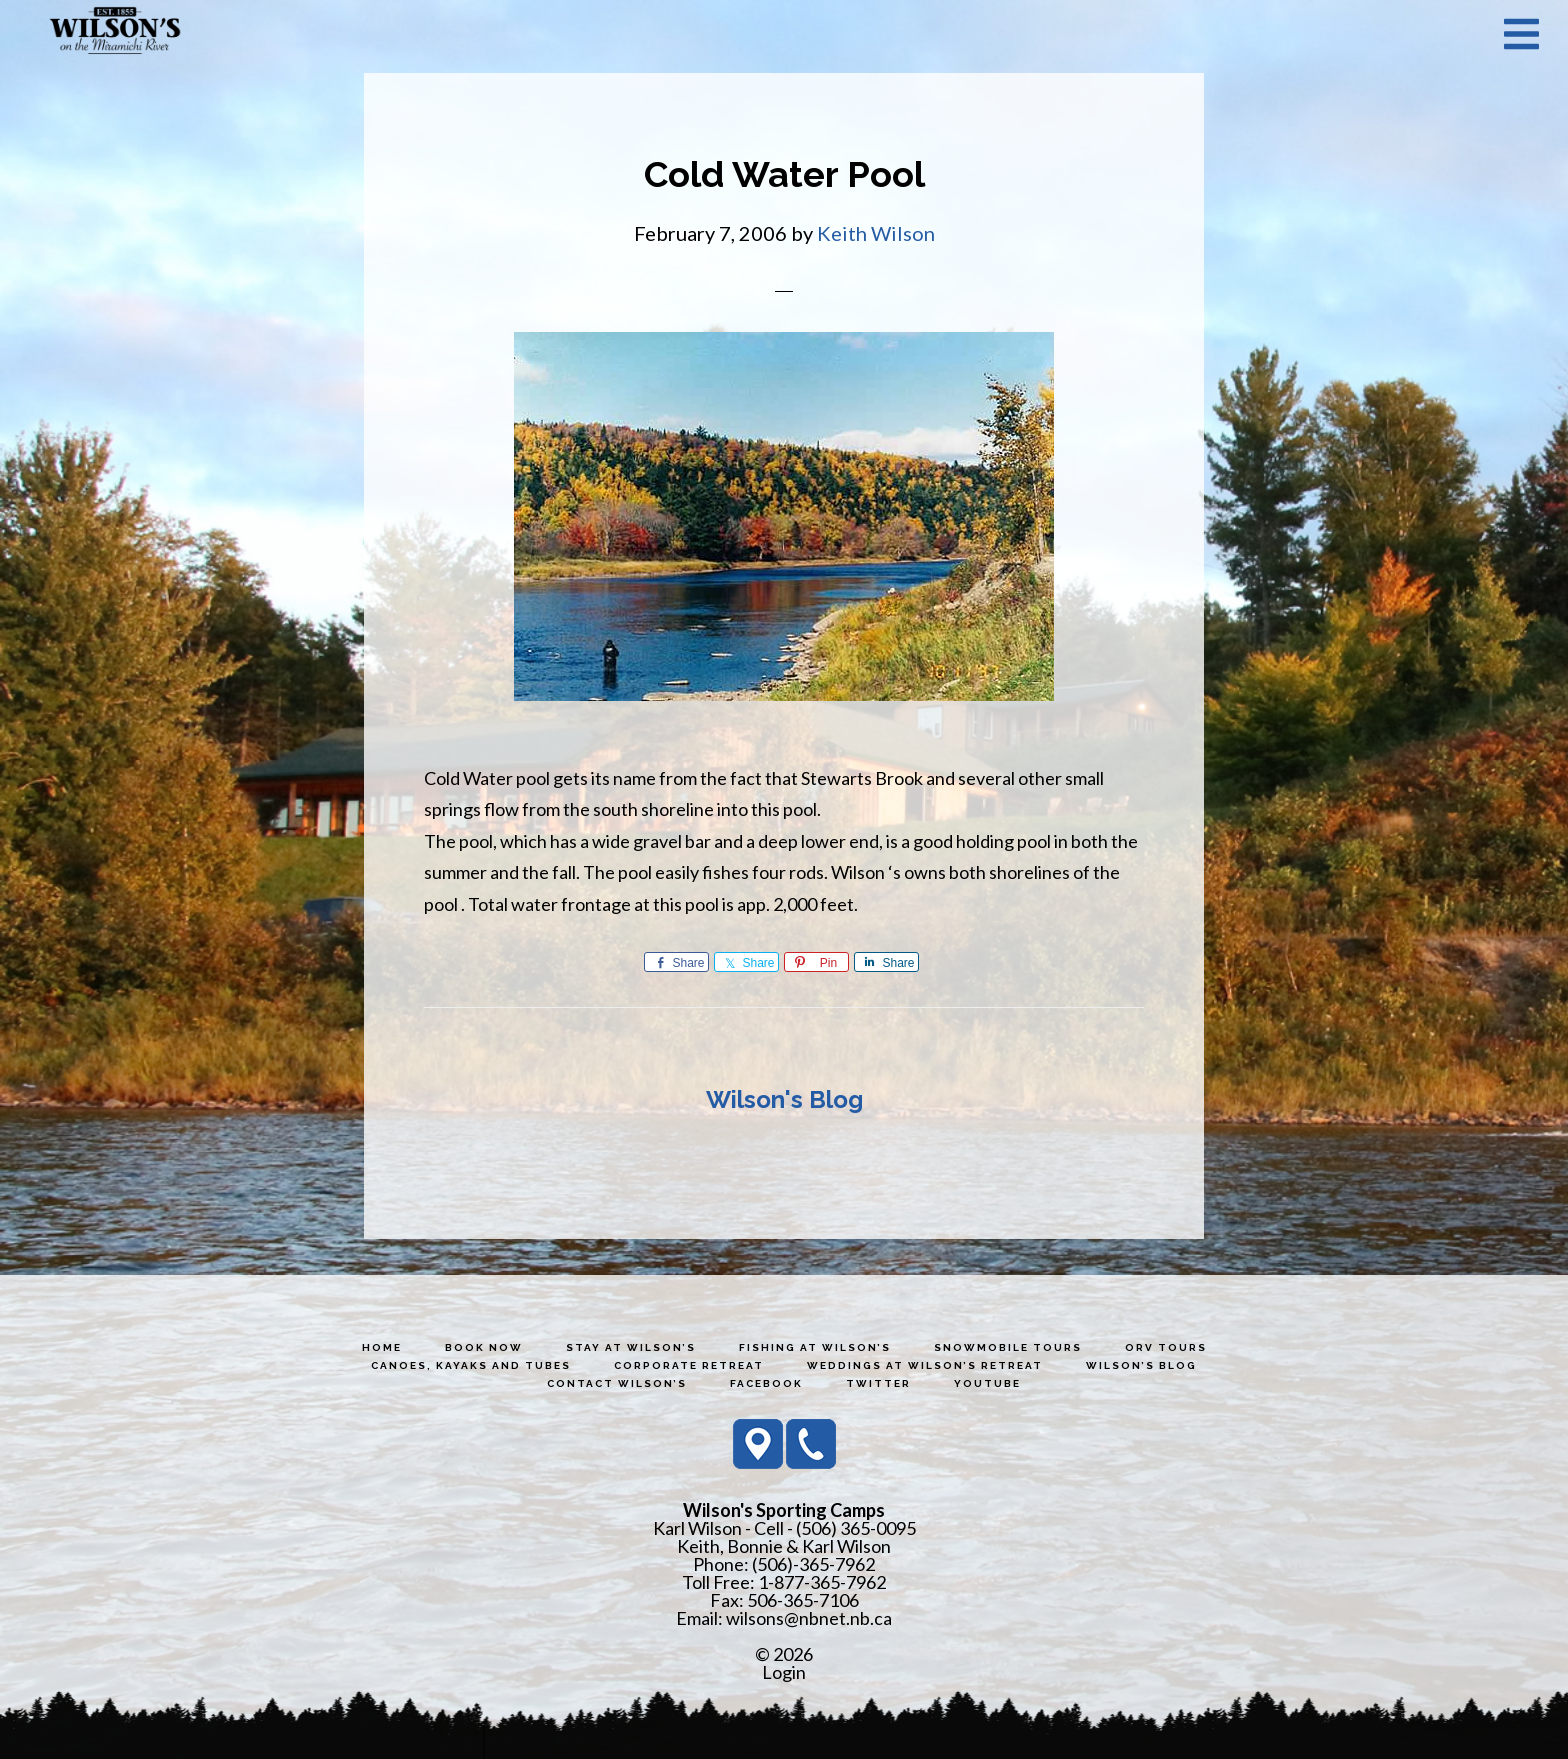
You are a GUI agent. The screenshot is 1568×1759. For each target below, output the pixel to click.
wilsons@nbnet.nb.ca (809, 1618)
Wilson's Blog (784, 1099)
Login (784, 1672)
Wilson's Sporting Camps (115, 33)
